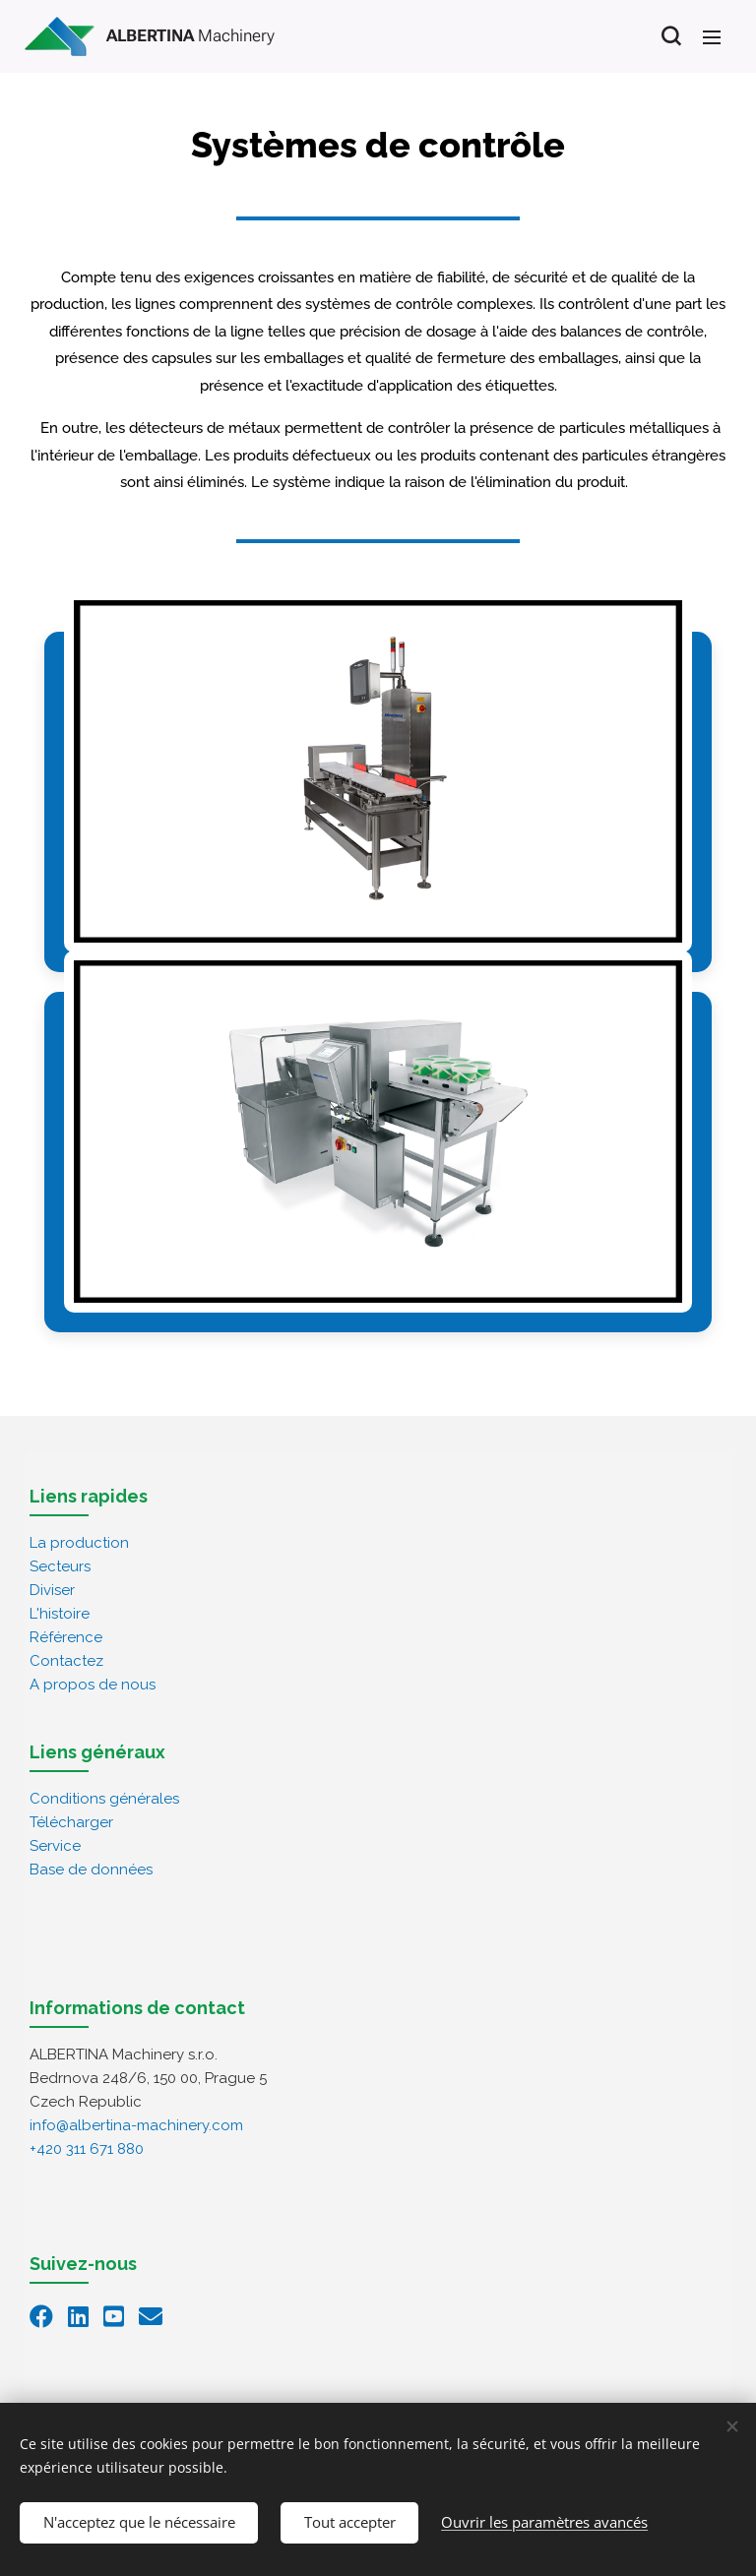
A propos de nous (93, 1683)
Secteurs (60, 1565)
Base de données (91, 1868)
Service (55, 1845)
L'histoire (60, 1613)
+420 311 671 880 (87, 2148)
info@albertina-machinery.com (136, 2124)
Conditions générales (104, 1798)
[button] (671, 36)
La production (79, 1542)
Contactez (66, 1660)
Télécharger (71, 1821)
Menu (712, 37)
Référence (66, 1636)
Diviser (52, 1589)
